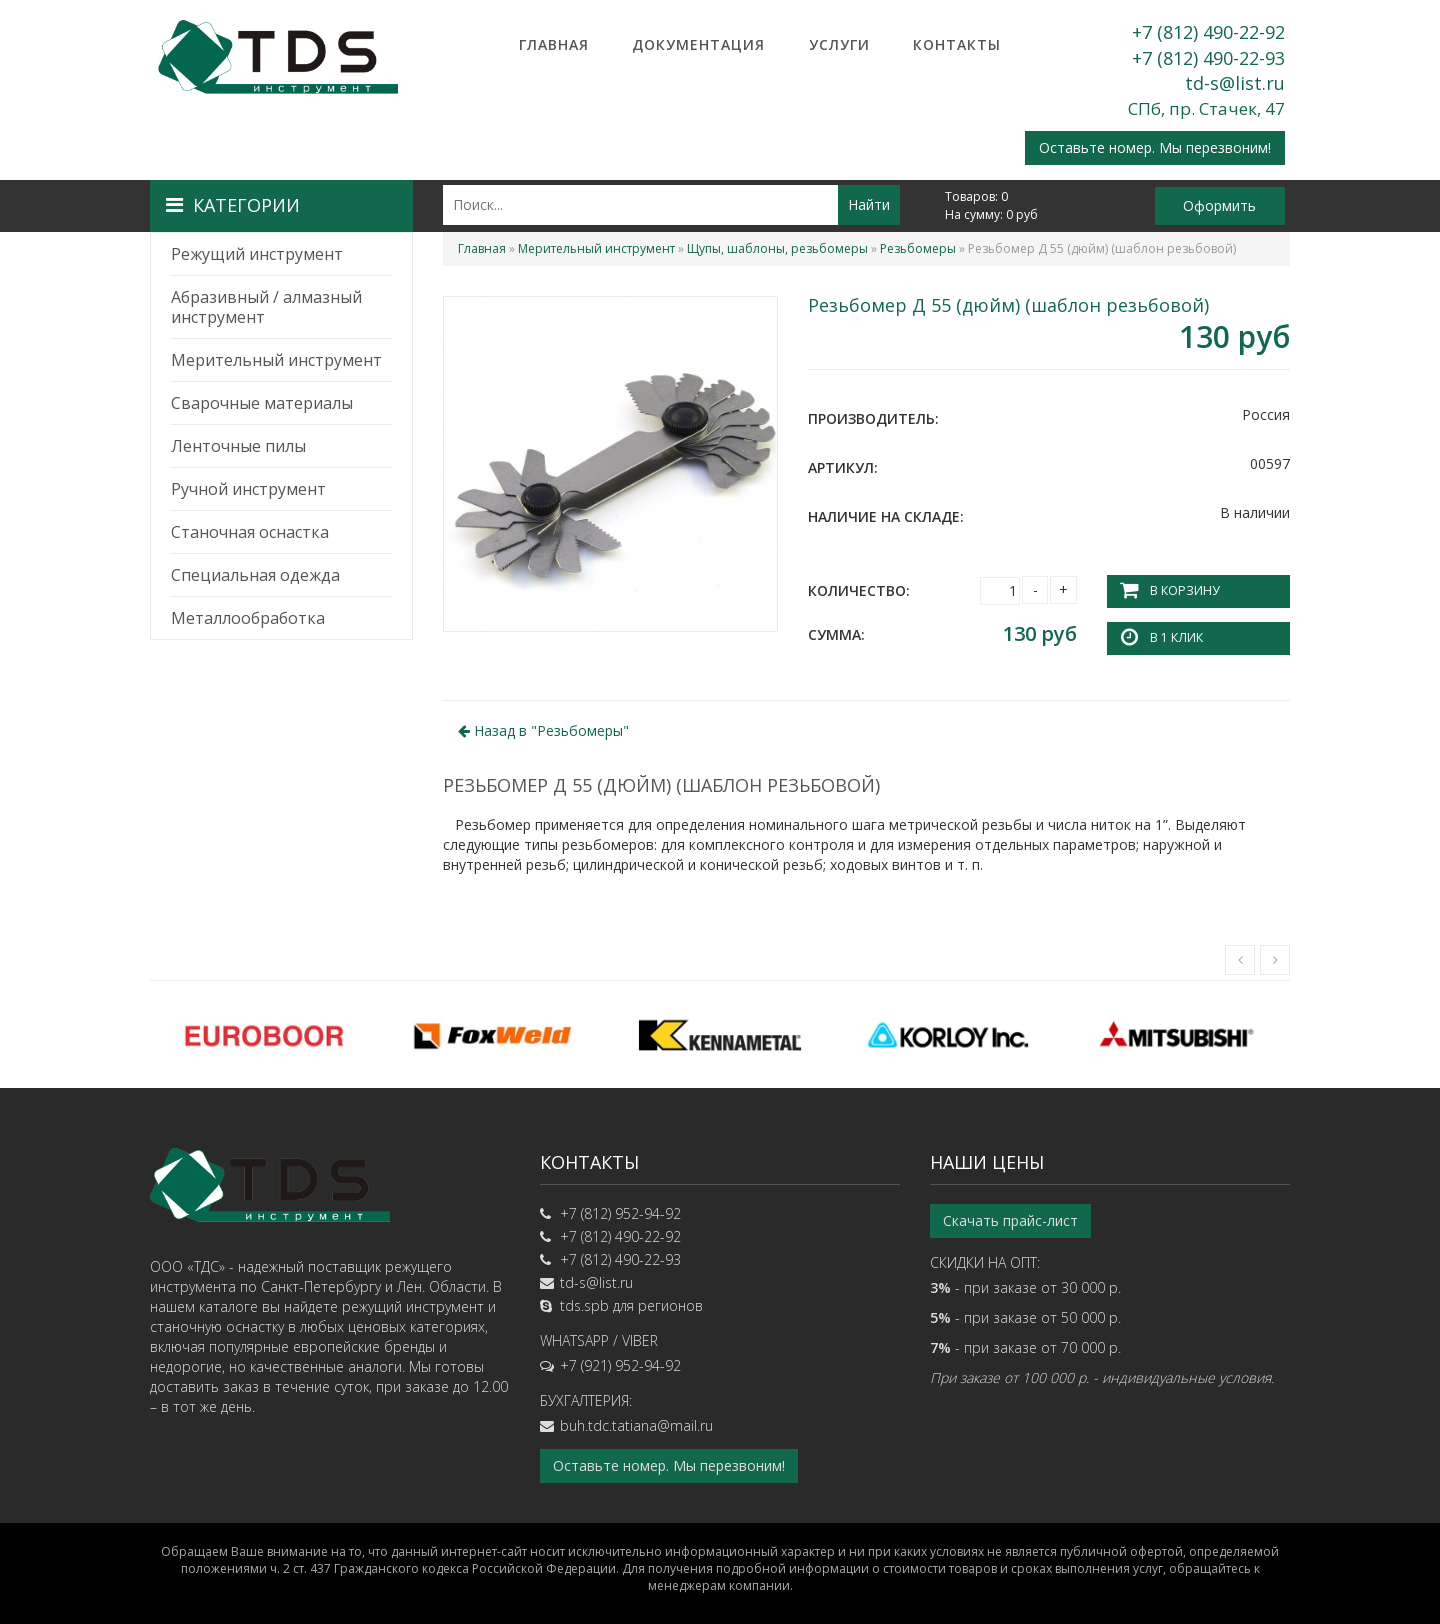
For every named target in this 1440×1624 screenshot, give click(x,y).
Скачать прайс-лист (1010, 1220)
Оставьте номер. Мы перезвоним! (1155, 147)
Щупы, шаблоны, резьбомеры (777, 248)
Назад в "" (543, 729)
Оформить (1219, 205)
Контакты (957, 44)
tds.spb (584, 1305)
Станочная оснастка (250, 532)
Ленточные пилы (238, 446)
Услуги (839, 44)
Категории (233, 205)
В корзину (1184, 590)
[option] (264, 1034)
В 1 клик (1176, 637)
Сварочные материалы (262, 403)
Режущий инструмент (257, 254)
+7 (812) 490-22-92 (1208, 32)
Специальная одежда (255, 575)
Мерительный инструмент (276, 360)
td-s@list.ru (1235, 83)
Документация (698, 44)
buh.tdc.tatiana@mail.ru (636, 1425)
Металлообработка (248, 618)
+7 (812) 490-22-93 (1208, 58)
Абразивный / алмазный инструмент (266, 307)
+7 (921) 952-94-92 (620, 1365)
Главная (554, 44)
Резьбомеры (918, 248)
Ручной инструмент (248, 489)
